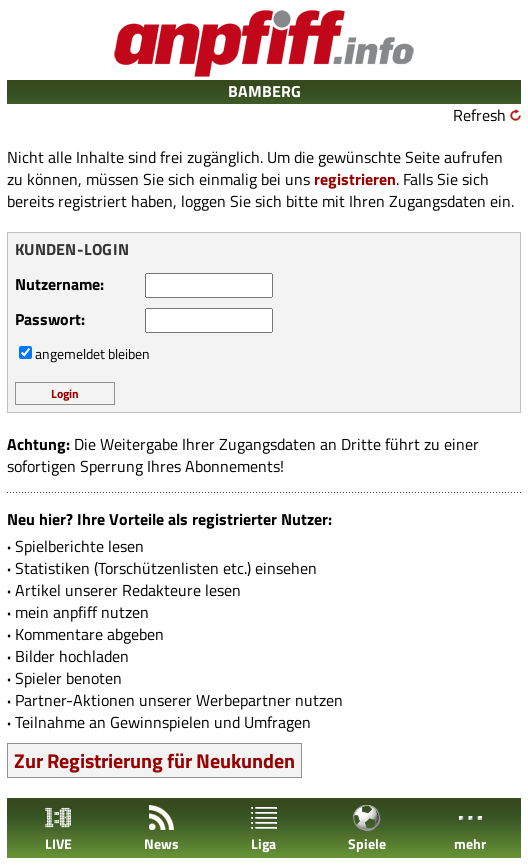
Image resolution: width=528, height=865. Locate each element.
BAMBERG (264, 91)
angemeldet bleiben (92, 353)
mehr (470, 828)
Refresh (479, 115)
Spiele (367, 828)
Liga (264, 828)
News (161, 828)
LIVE (58, 828)
